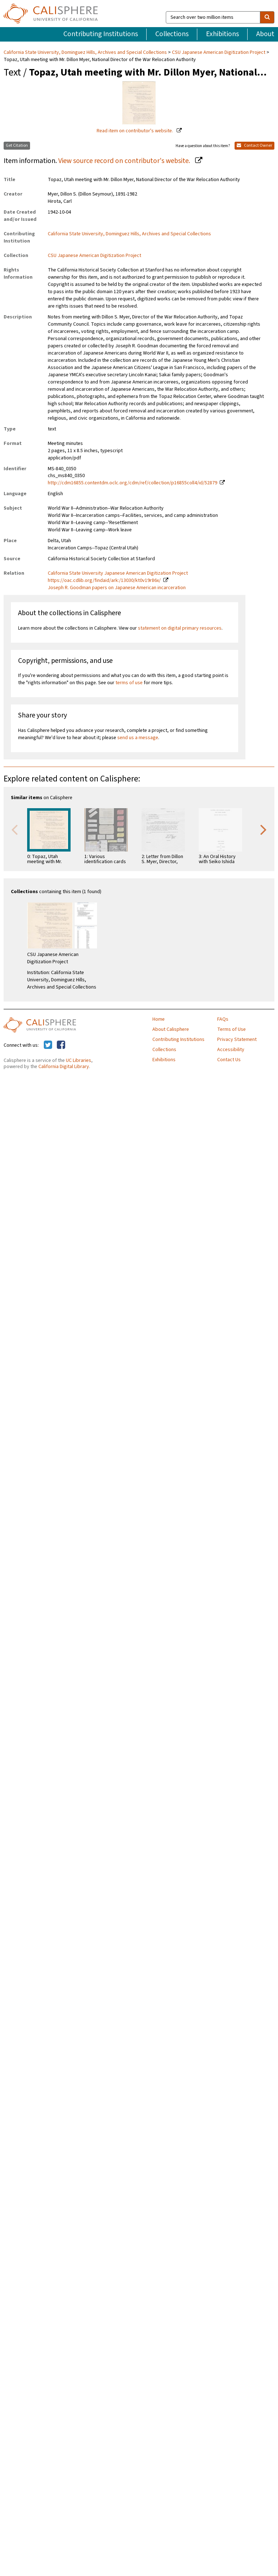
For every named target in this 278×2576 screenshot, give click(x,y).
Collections (172, 34)
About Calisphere (170, 1029)
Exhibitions (222, 34)
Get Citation (17, 145)
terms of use (129, 682)
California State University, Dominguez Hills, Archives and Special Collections (86, 52)
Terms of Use (231, 1029)
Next (263, 829)
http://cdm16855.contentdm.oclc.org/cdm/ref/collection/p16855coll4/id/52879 (132, 483)
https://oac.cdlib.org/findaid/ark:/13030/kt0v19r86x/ (104, 580)
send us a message (137, 737)
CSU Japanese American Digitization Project (218, 52)
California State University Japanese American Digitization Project (118, 573)
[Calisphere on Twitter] (48, 1045)
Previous (14, 829)
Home (158, 1019)
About (265, 34)
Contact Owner (254, 145)
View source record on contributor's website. (124, 161)
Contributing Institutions (100, 34)
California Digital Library (63, 1066)
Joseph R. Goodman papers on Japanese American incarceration (117, 587)
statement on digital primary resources (180, 628)
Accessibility (230, 1049)
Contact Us (229, 1059)
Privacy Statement (237, 1039)
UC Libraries (78, 1060)
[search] (267, 17)
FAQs (222, 1019)
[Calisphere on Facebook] (61, 1045)
